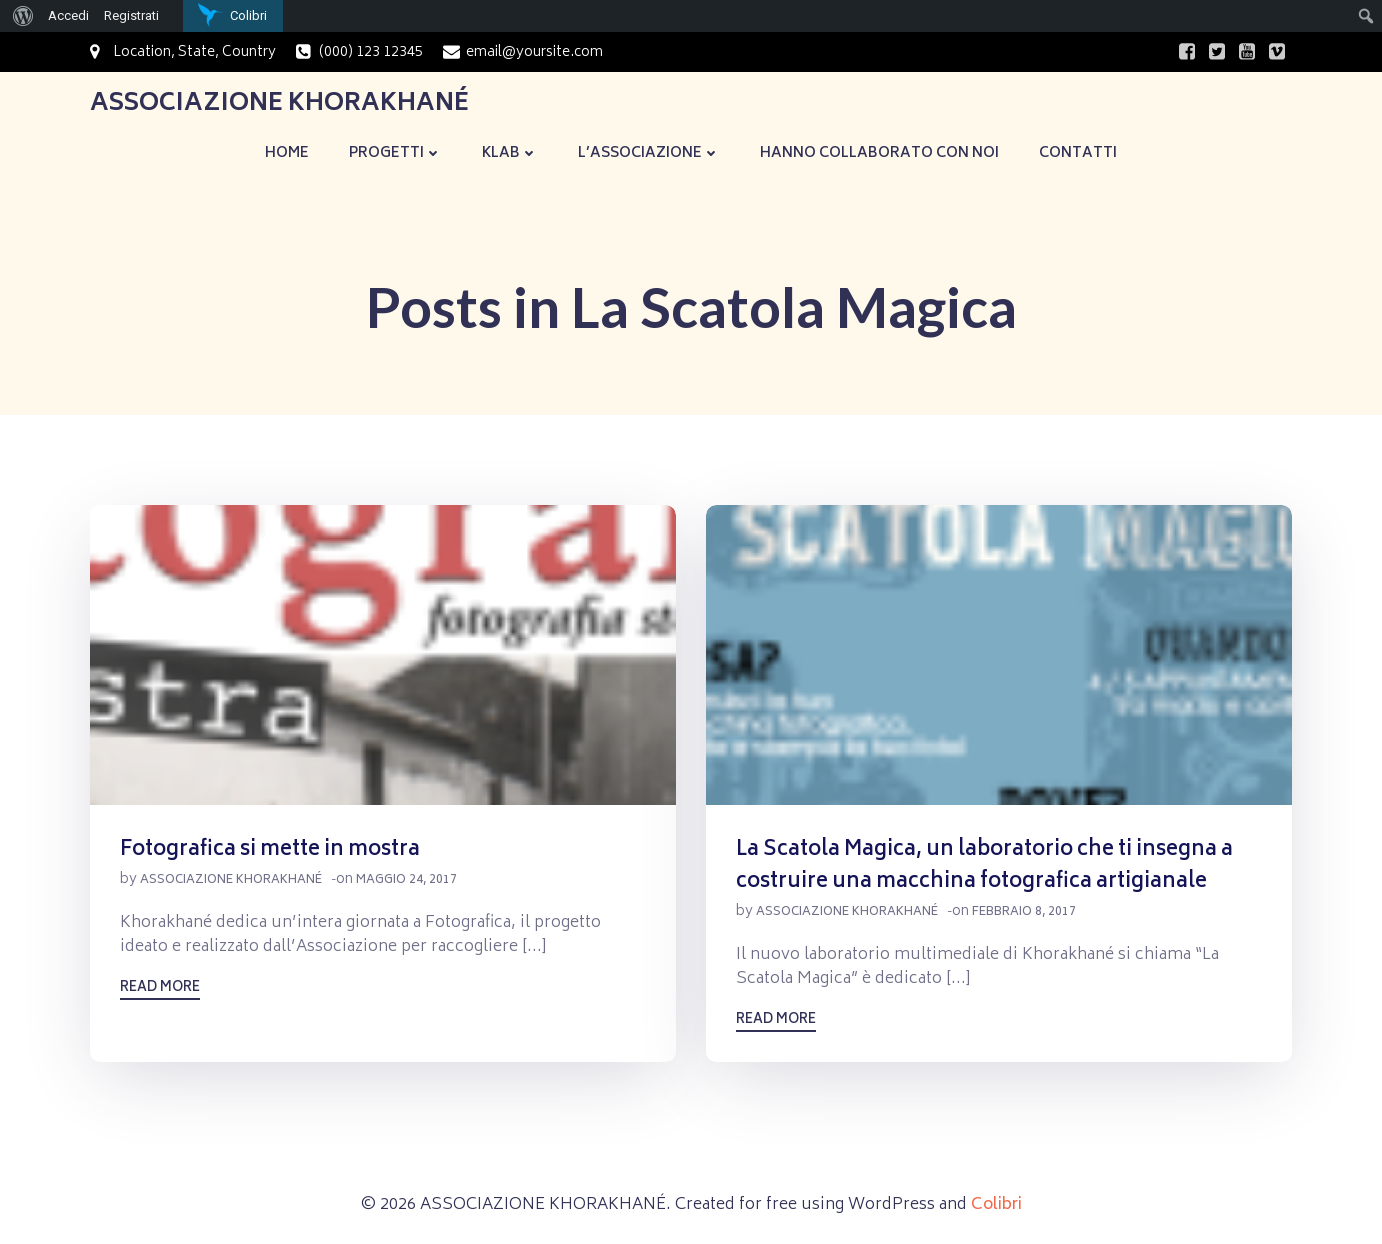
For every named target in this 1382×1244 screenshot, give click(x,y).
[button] (383, 655)
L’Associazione (649, 153)
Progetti (395, 153)
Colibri (996, 1206)
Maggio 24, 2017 (406, 880)
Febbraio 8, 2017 (1024, 912)
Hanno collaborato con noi (879, 153)
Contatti (1078, 153)
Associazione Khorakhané (231, 880)
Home (287, 153)
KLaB (510, 153)
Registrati (131, 15)
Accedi (68, 15)
